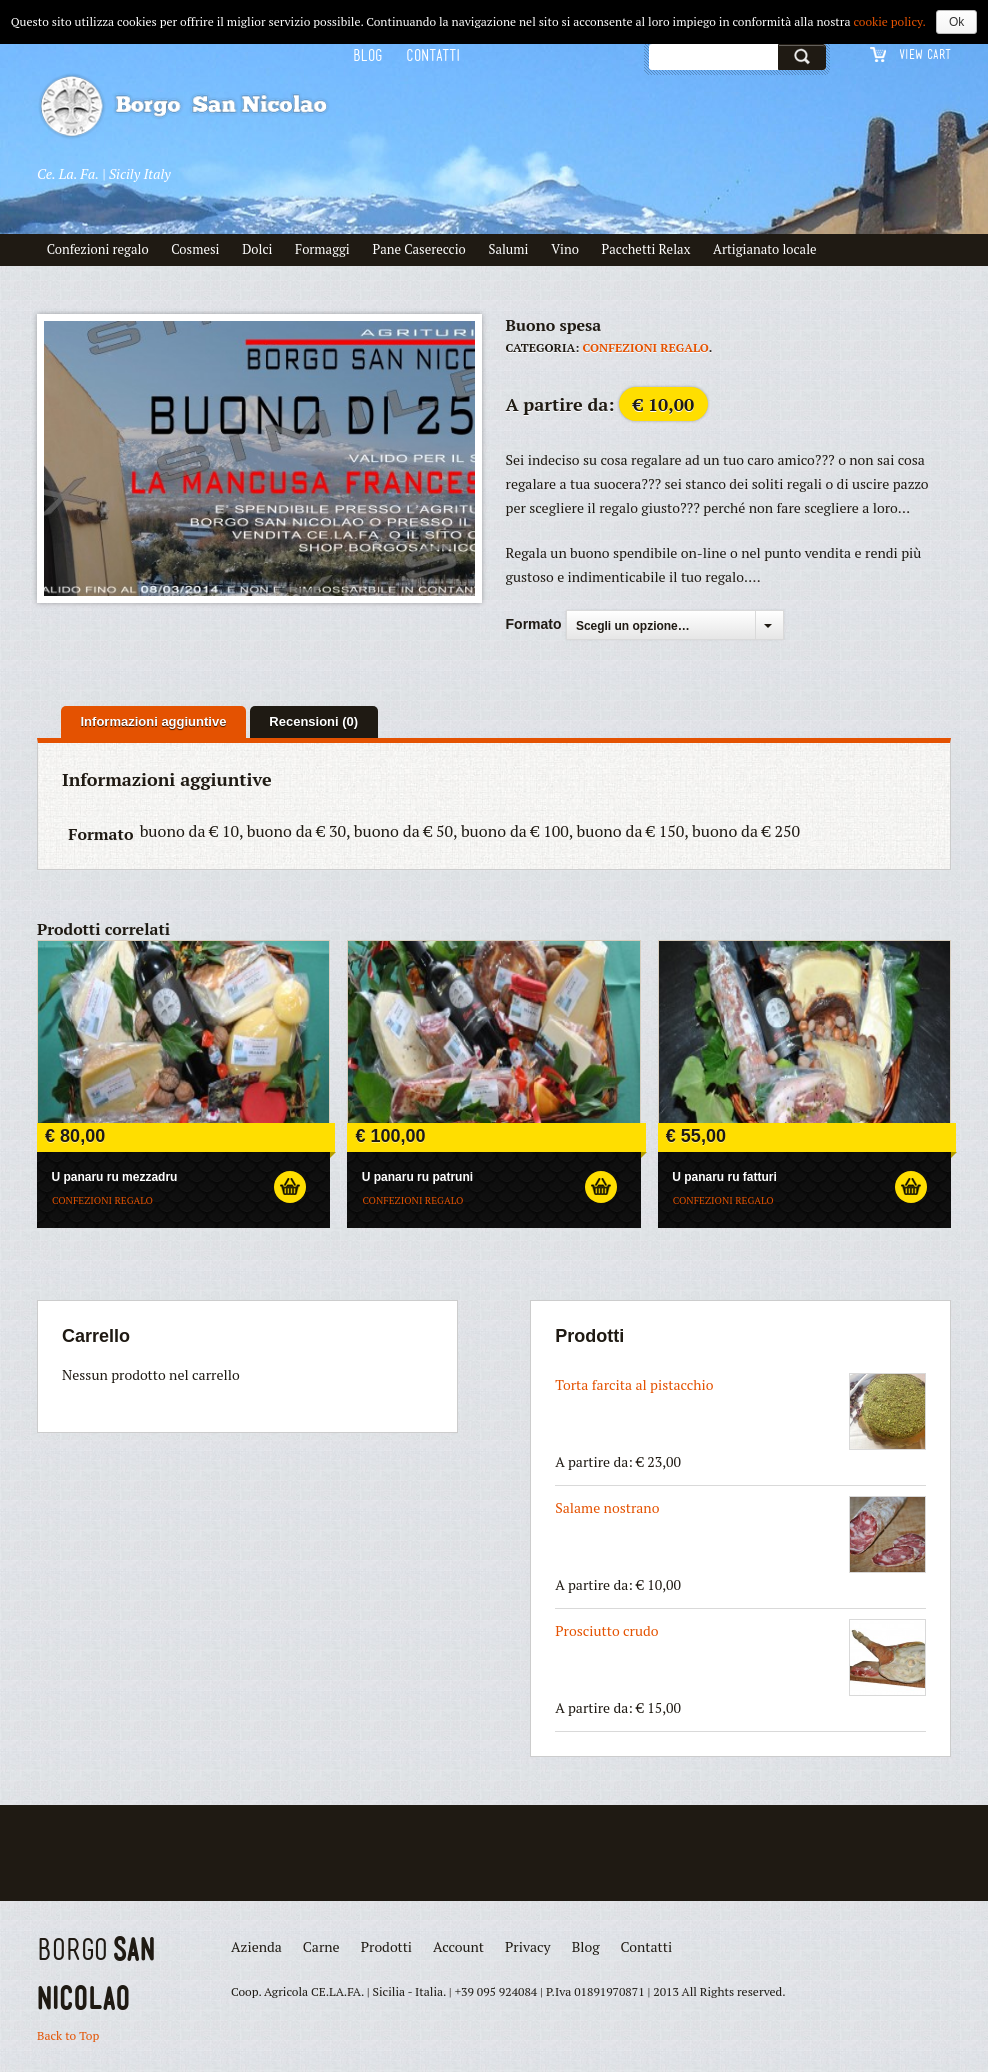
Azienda (256, 1946)
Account (458, 1946)
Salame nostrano (740, 1534)
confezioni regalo (646, 347)
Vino (565, 249)
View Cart (925, 54)
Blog (368, 55)
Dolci (257, 249)
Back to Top (68, 2035)
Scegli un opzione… (633, 626)
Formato (534, 624)
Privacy (528, 1946)
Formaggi (322, 249)
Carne (321, 1946)
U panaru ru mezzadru (114, 1177)
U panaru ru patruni (417, 1177)
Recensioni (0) (313, 721)
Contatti (433, 55)
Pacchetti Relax (646, 249)
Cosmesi (195, 249)
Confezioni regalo (98, 249)
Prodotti (386, 1946)
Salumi (508, 249)
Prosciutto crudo (740, 1657)
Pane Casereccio (418, 249)
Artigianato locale (765, 249)
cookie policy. (889, 21)
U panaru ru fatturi (724, 1177)
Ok (956, 22)
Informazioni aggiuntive (154, 721)
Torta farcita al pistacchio (740, 1411)
